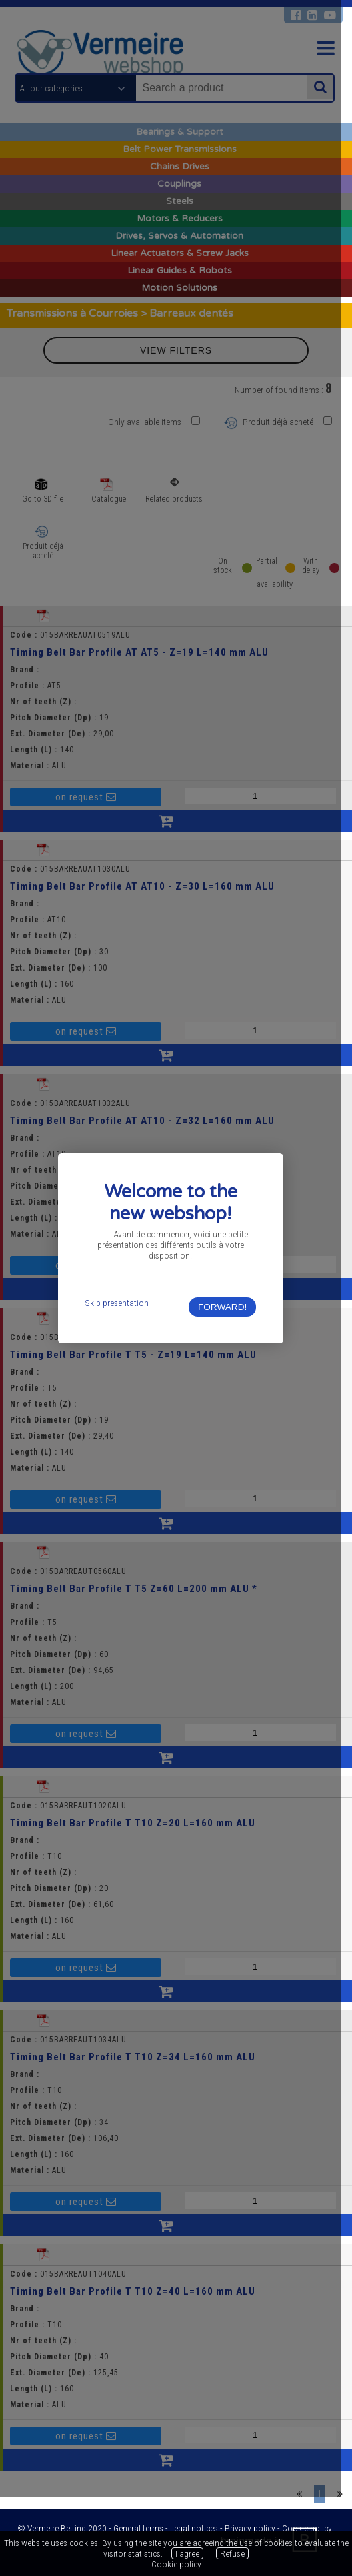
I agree (187, 2553)
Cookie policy (176, 2564)
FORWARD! (230, 1346)
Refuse (232, 2553)
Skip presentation (119, 1342)
